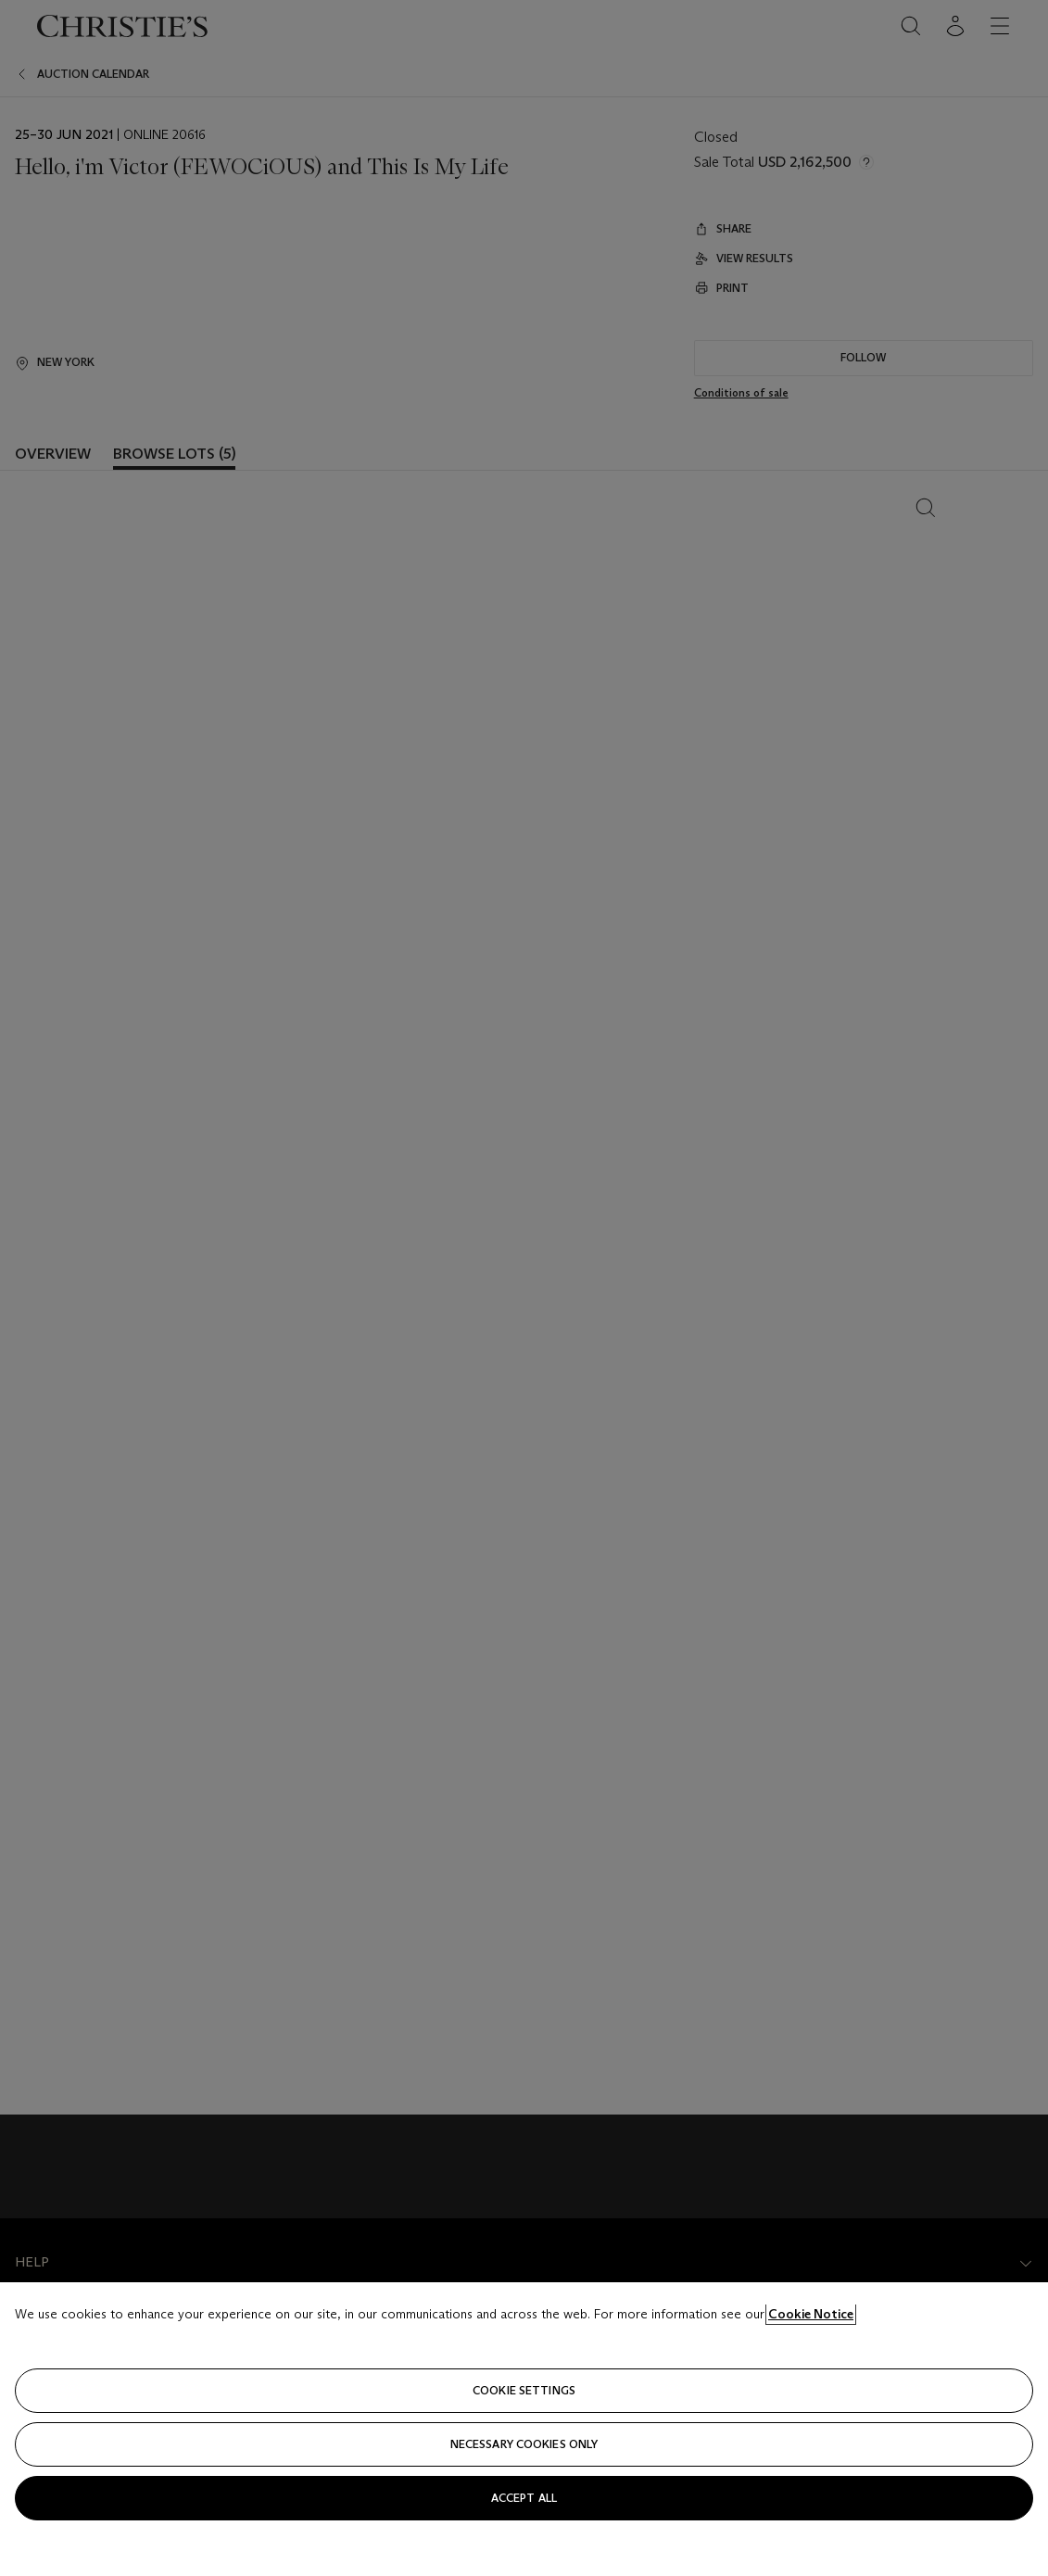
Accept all (524, 2498)
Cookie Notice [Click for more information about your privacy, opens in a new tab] (810, 2313)
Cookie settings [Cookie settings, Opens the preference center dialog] (524, 2390)
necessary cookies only (524, 2444)
